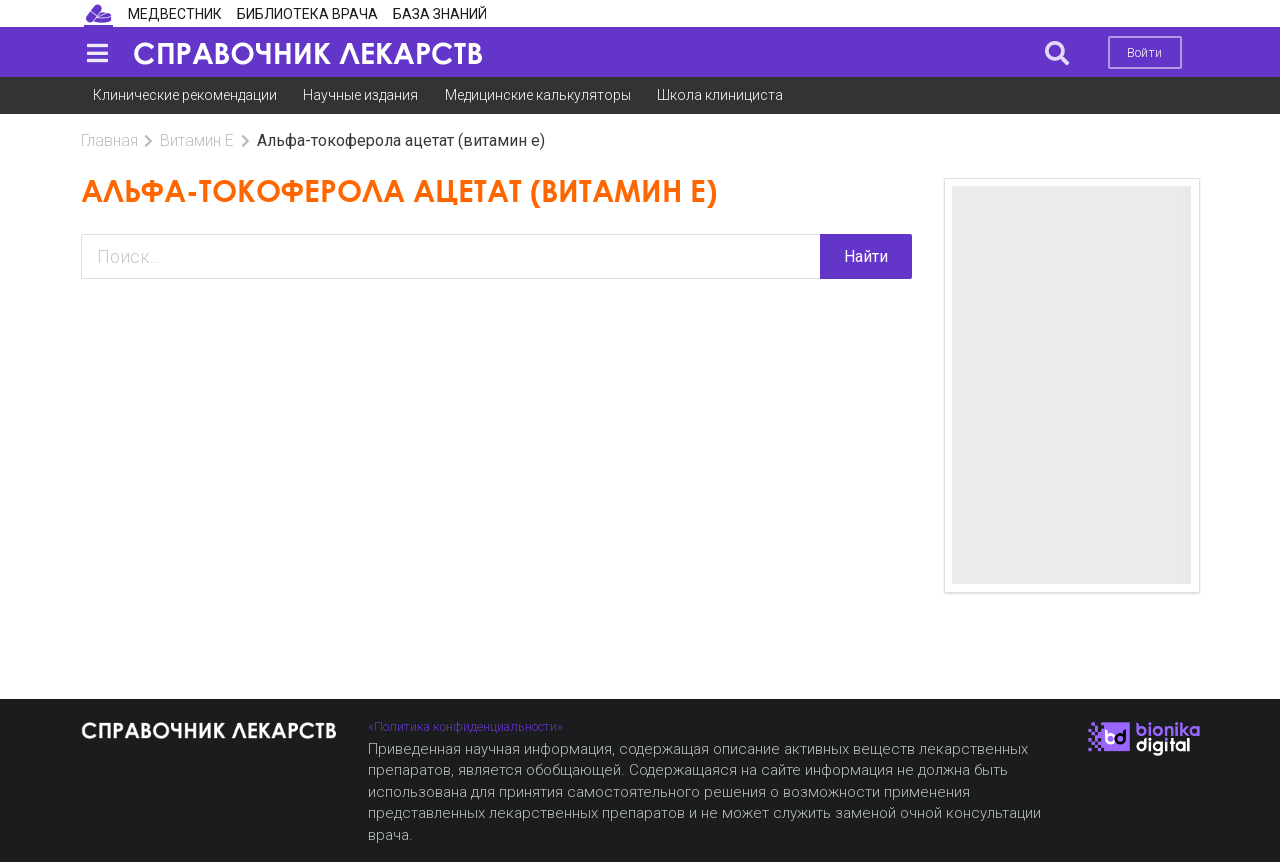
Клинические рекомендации (185, 95)
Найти (866, 256)
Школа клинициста (720, 95)
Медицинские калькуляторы (538, 95)
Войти (1144, 52)
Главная (109, 140)
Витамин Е (197, 140)
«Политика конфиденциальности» (465, 726)
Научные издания (360, 95)
